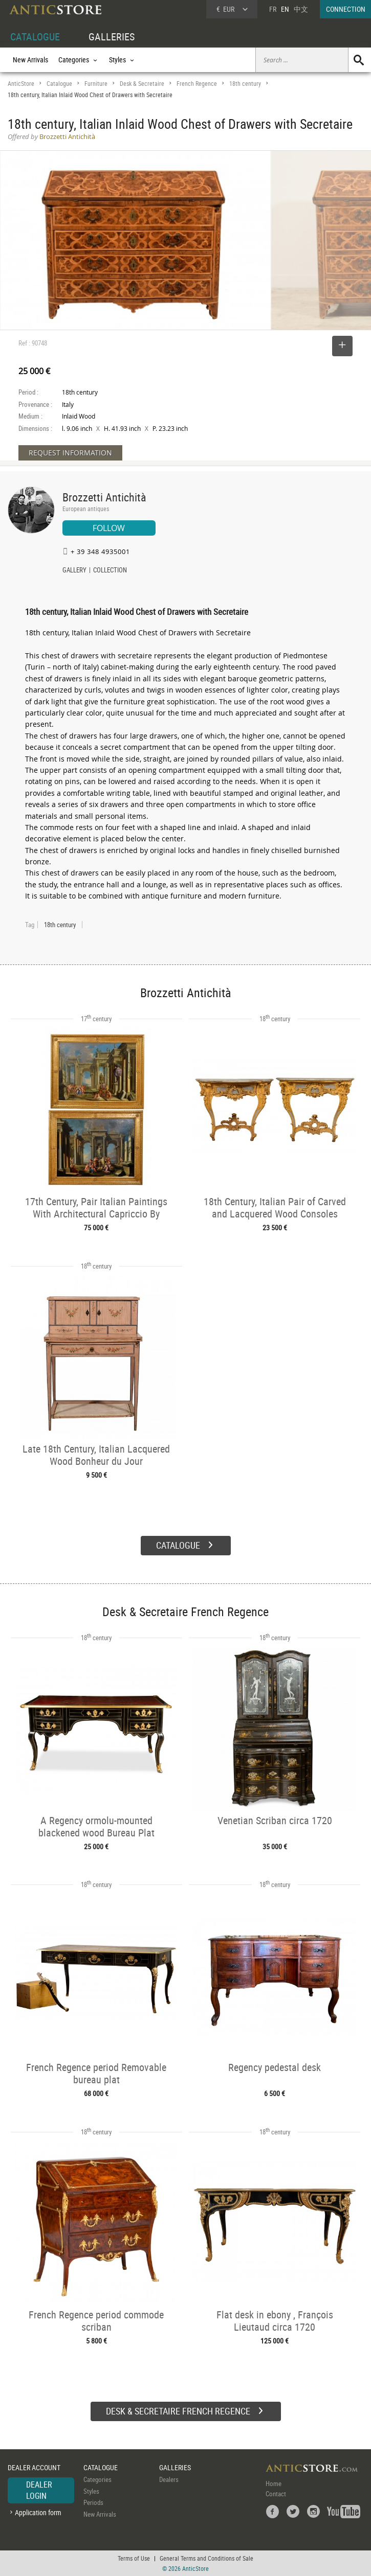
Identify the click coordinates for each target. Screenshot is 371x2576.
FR (272, 9)
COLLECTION (110, 570)
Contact (276, 2493)
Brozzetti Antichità (104, 497)
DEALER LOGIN (39, 2490)
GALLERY (74, 570)
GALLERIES (112, 36)
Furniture (95, 83)
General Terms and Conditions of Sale (206, 2558)
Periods (93, 2502)
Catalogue (59, 83)
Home (273, 2483)
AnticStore (21, 83)
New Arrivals (30, 59)
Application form (38, 2512)
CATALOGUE (35, 36)
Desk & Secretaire (142, 83)
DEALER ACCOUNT (34, 2467)
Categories (97, 2479)
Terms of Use (134, 2558)
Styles (91, 2491)
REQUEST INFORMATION (70, 452)
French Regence (197, 83)
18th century (245, 83)
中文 (301, 9)
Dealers (169, 2479)
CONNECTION (345, 9)
